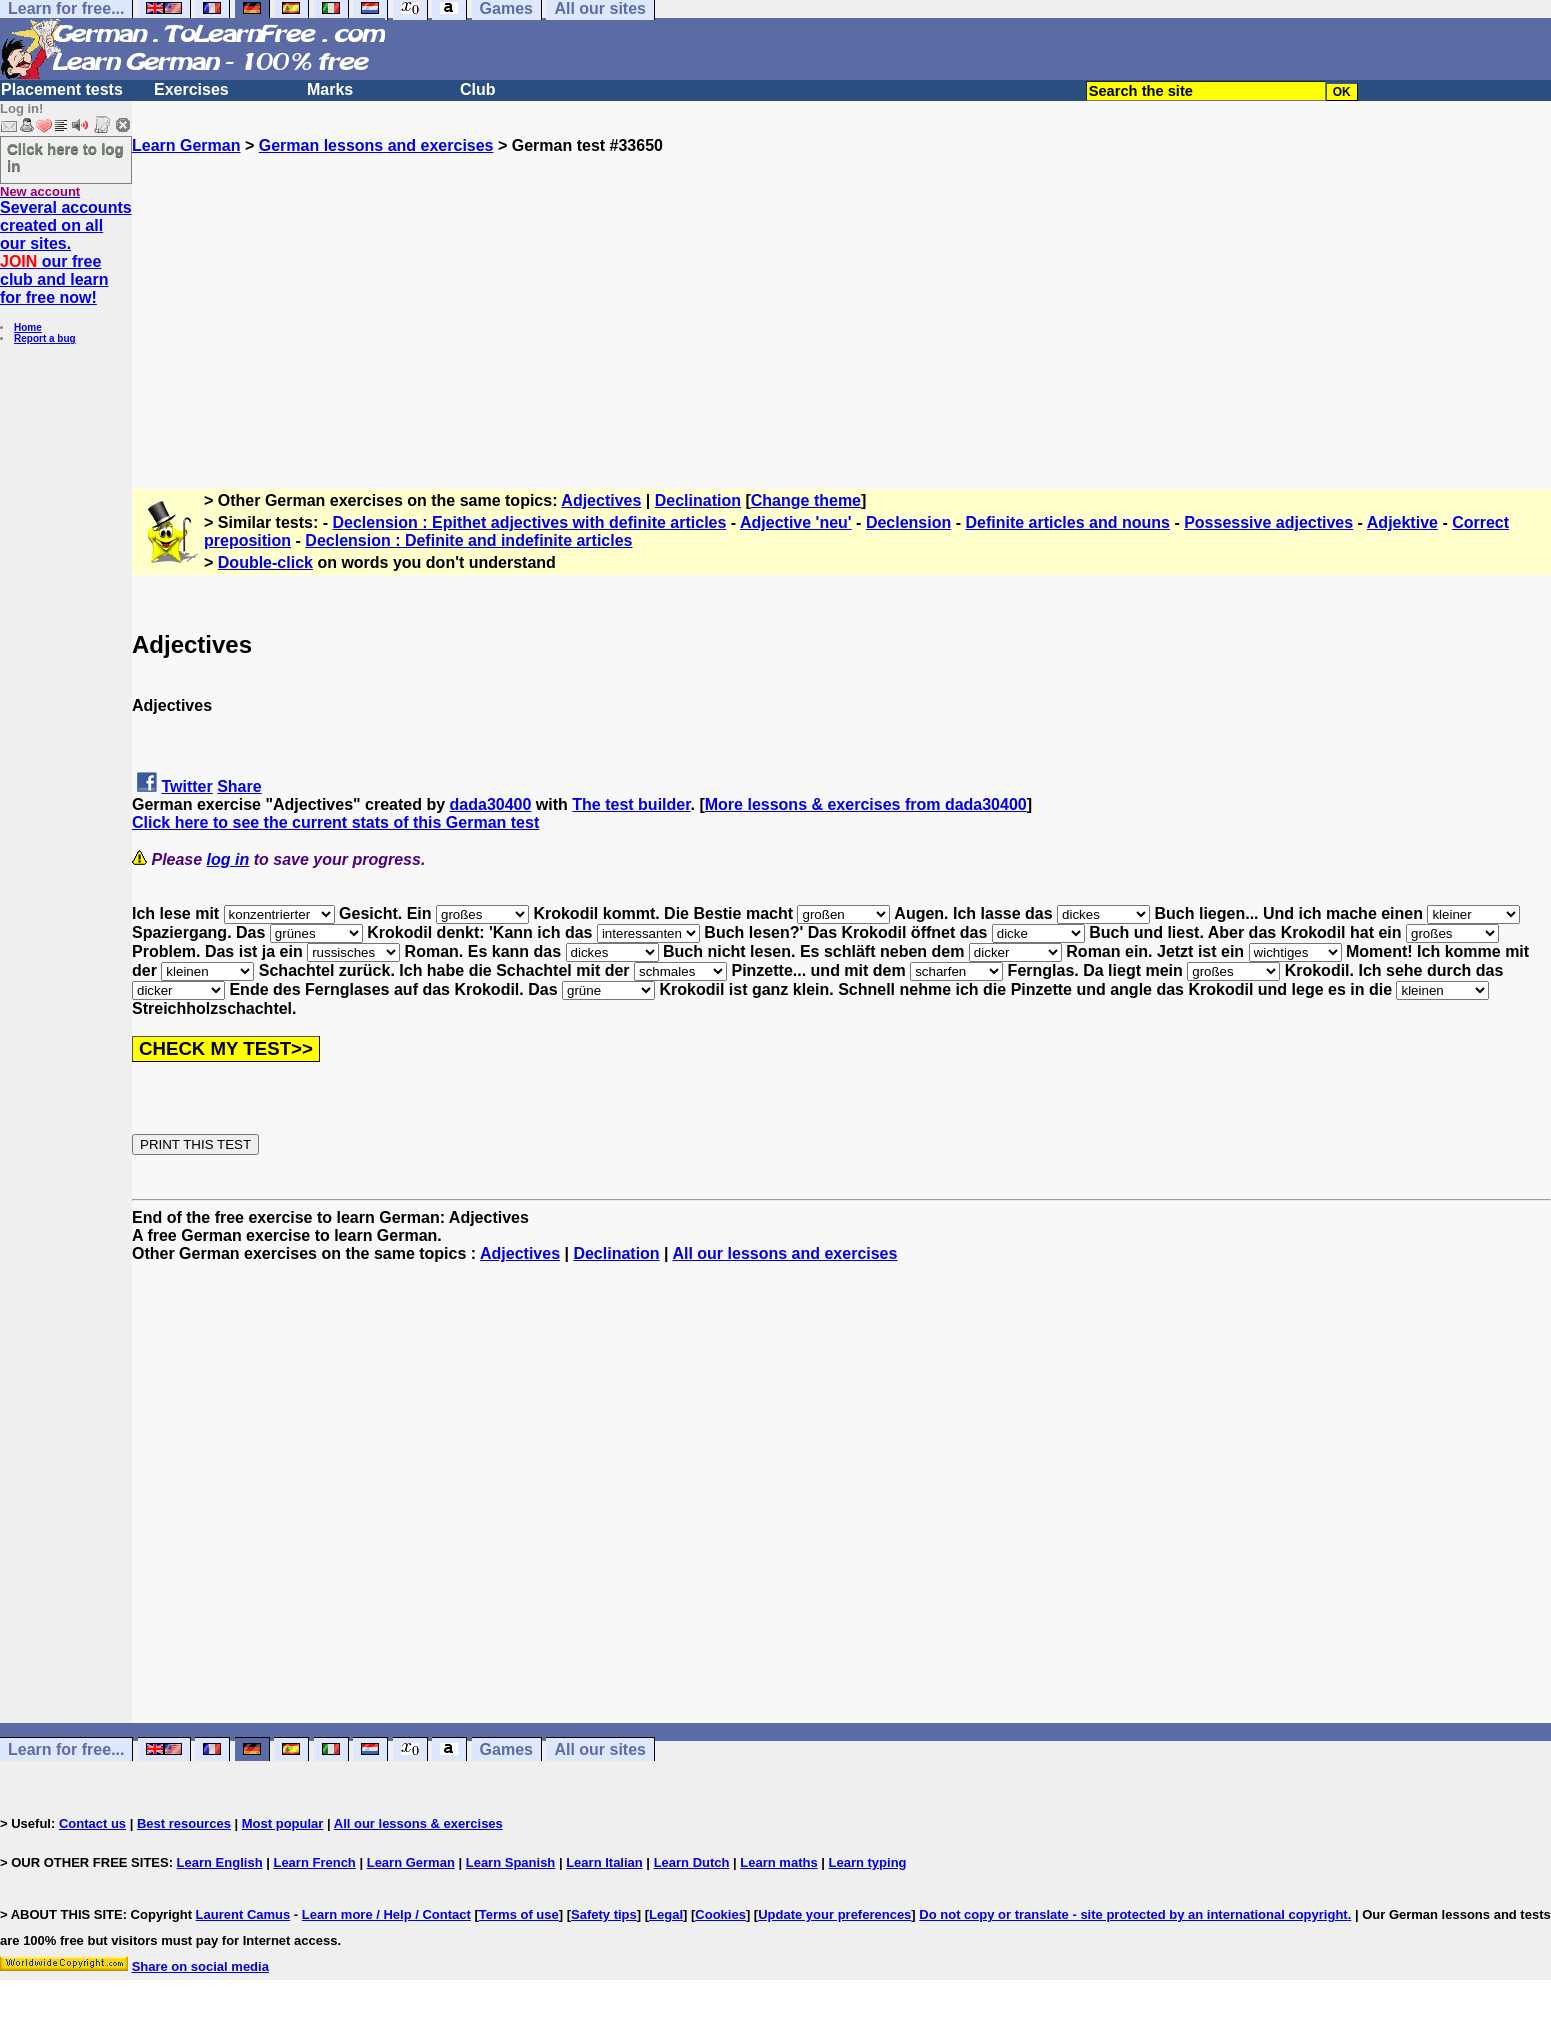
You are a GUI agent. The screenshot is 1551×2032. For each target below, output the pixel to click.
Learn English (220, 1862)
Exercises (191, 89)
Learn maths (778, 1862)
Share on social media (200, 1966)
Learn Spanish (511, 1862)
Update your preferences (834, 1914)
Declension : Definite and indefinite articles (468, 540)
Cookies (720, 1914)
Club (478, 89)
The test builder (631, 804)
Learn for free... (66, 1749)
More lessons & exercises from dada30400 (866, 804)
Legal (666, 1914)
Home (28, 327)
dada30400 (491, 804)
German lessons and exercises (376, 145)
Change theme (806, 500)
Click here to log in (65, 157)
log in (228, 859)
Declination (698, 500)
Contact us (92, 1823)
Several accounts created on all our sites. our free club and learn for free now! (66, 252)
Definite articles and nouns (1067, 522)
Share (239, 786)
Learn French (314, 1862)
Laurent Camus (243, 1914)
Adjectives (601, 500)
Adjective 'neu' (796, 522)
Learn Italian (604, 1862)
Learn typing (868, 1862)
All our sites (600, 1749)
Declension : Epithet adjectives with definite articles (530, 522)
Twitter (186, 786)
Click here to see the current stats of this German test (335, 822)
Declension (908, 522)
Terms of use (519, 1914)
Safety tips (604, 1914)
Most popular (283, 1823)
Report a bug (45, 338)
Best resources (184, 1823)
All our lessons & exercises (418, 1823)
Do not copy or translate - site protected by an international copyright (1133, 1914)
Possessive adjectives (1268, 522)
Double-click (265, 562)
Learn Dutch (692, 1862)
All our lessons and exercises (784, 1253)
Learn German (186, 145)
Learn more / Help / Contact (386, 1914)
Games (506, 1749)
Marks (330, 89)
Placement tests (62, 89)
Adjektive (1402, 522)
